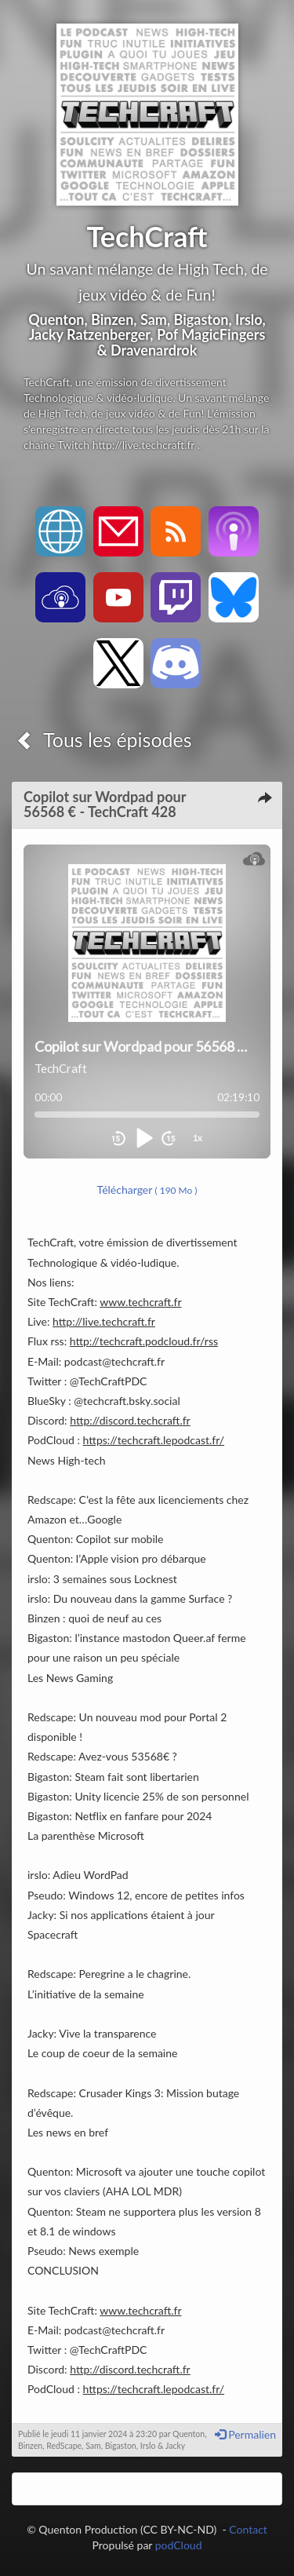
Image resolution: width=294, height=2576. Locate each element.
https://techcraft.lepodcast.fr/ (153, 1440)
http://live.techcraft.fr (104, 1321)
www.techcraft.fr (140, 1301)
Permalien (245, 2434)
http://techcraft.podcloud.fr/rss (144, 1341)
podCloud (178, 2545)
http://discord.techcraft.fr (130, 1420)
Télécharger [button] (147, 1189)
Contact (248, 2529)
